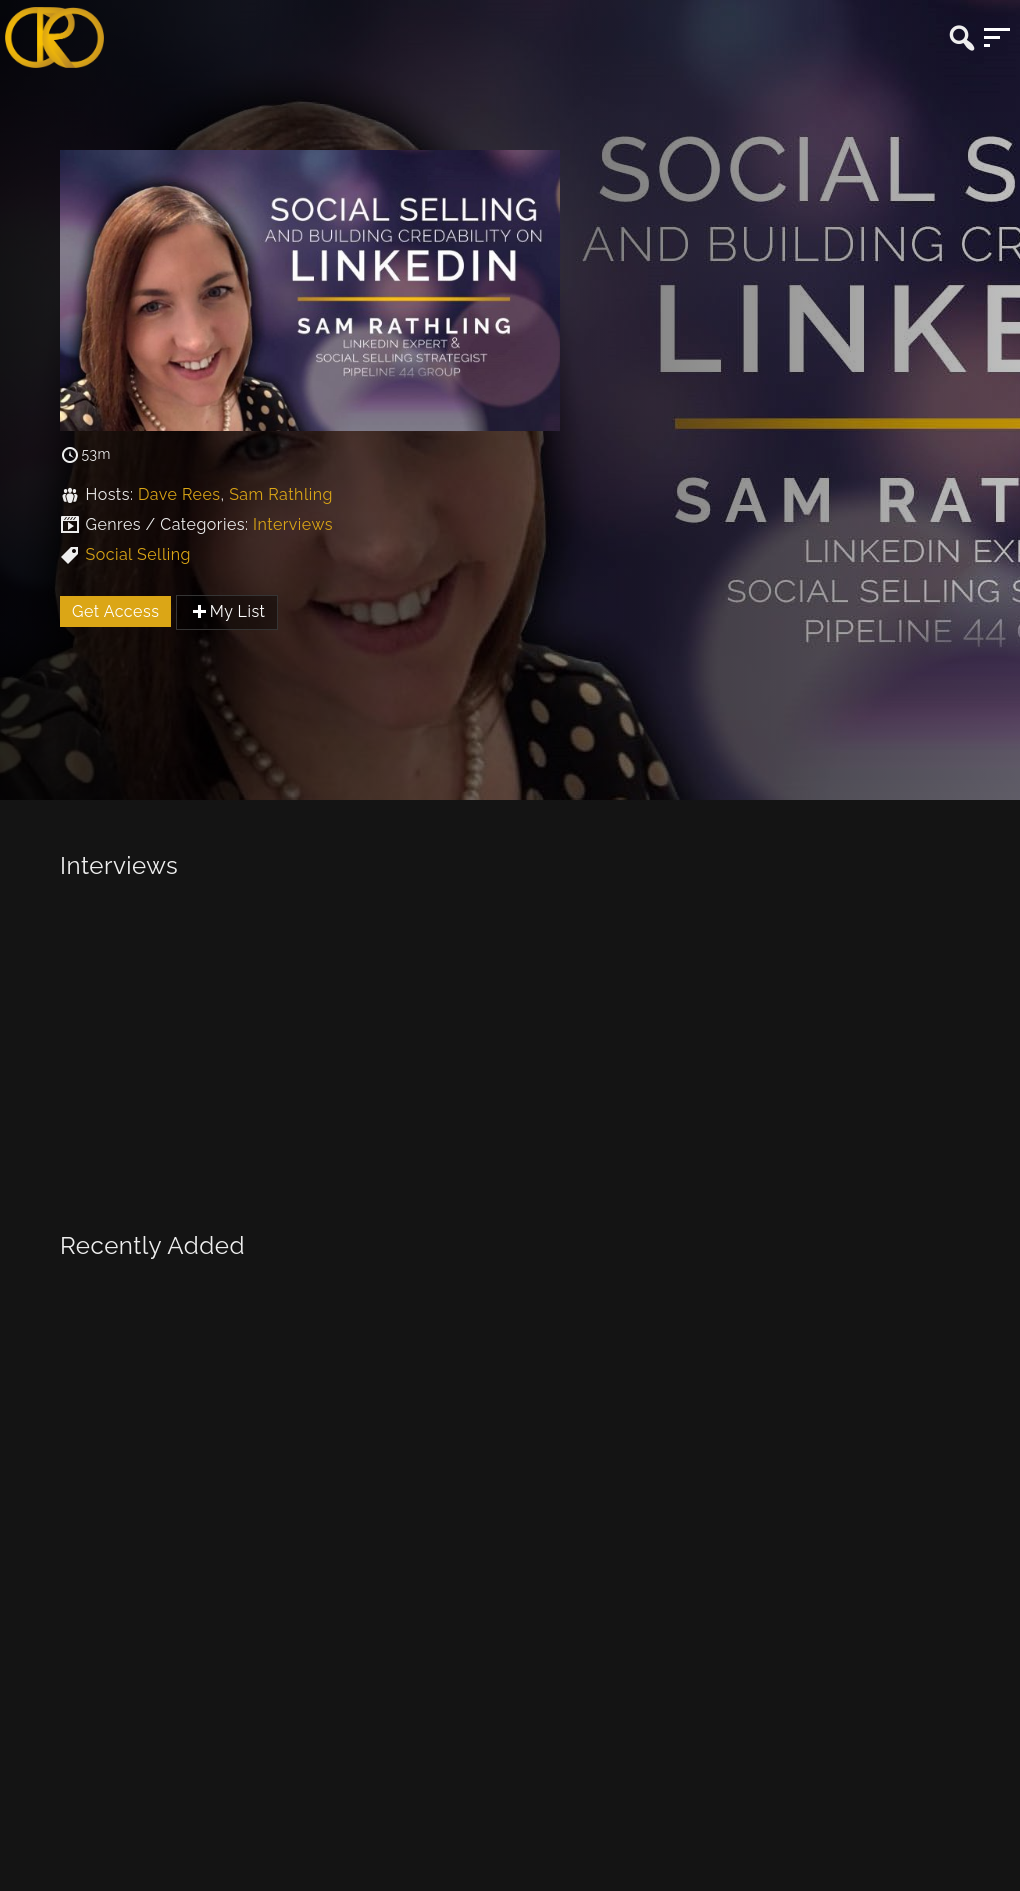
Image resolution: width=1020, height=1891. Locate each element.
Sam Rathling (281, 494)
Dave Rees (179, 494)
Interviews (293, 524)
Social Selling (137, 554)
